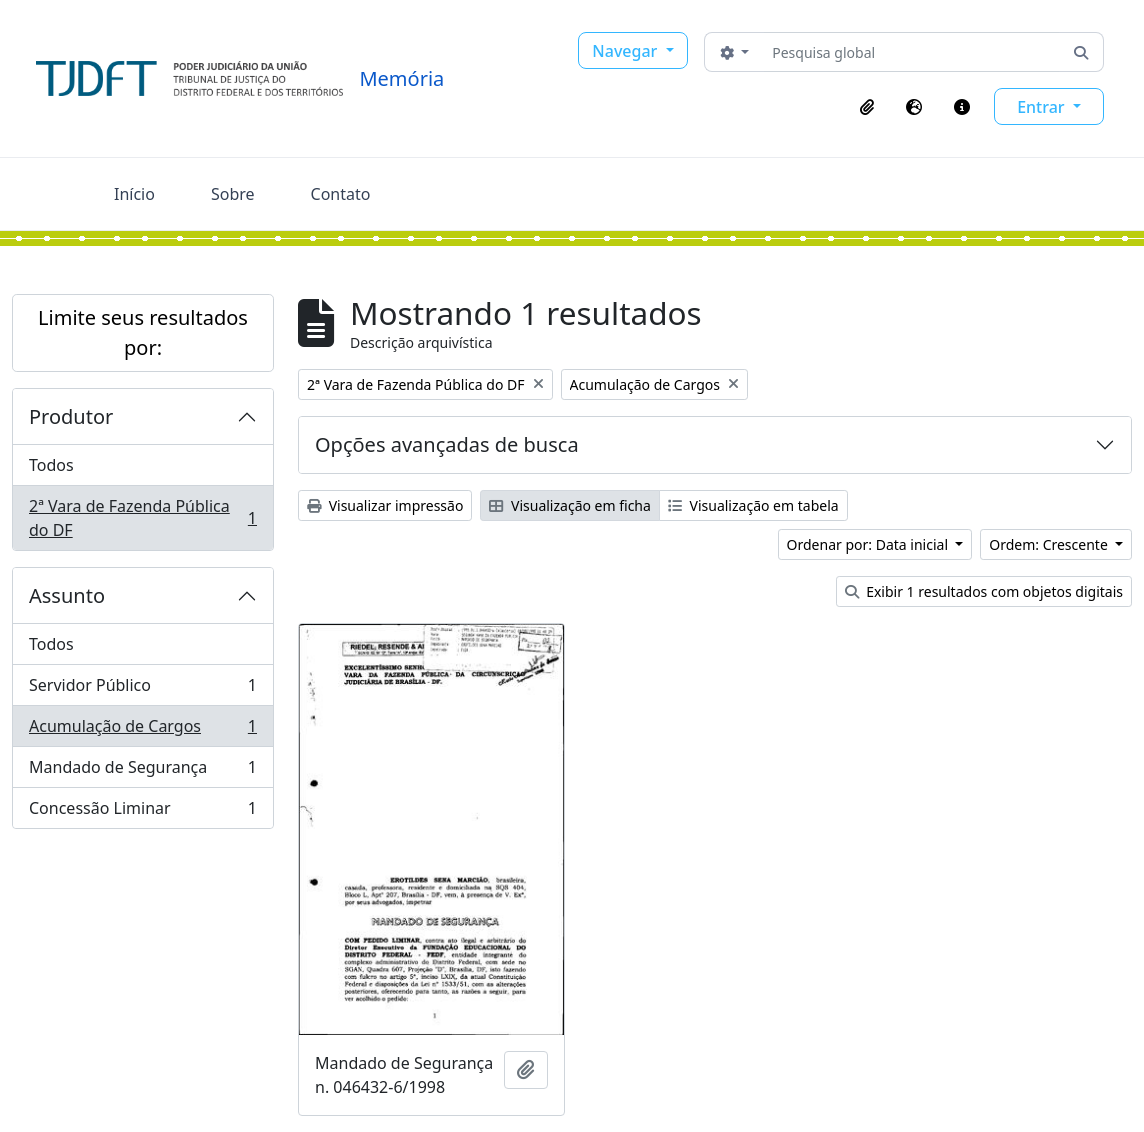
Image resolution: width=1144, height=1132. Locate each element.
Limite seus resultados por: (143, 332)
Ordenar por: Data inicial (869, 544)
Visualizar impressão (385, 505)
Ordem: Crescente (1050, 544)
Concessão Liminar (142, 812)
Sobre (233, 194)
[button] (867, 107)
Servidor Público (142, 689)
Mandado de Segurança (142, 771)
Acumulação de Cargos (142, 730)
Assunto (67, 595)
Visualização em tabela (753, 505)
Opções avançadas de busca (447, 444)
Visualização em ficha (570, 505)
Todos (51, 465)
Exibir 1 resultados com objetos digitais (984, 591)
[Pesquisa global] (911, 52)
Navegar (626, 51)
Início (134, 194)
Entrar (1043, 107)
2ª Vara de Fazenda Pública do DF (142, 518)
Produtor (71, 416)
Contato (341, 194)
